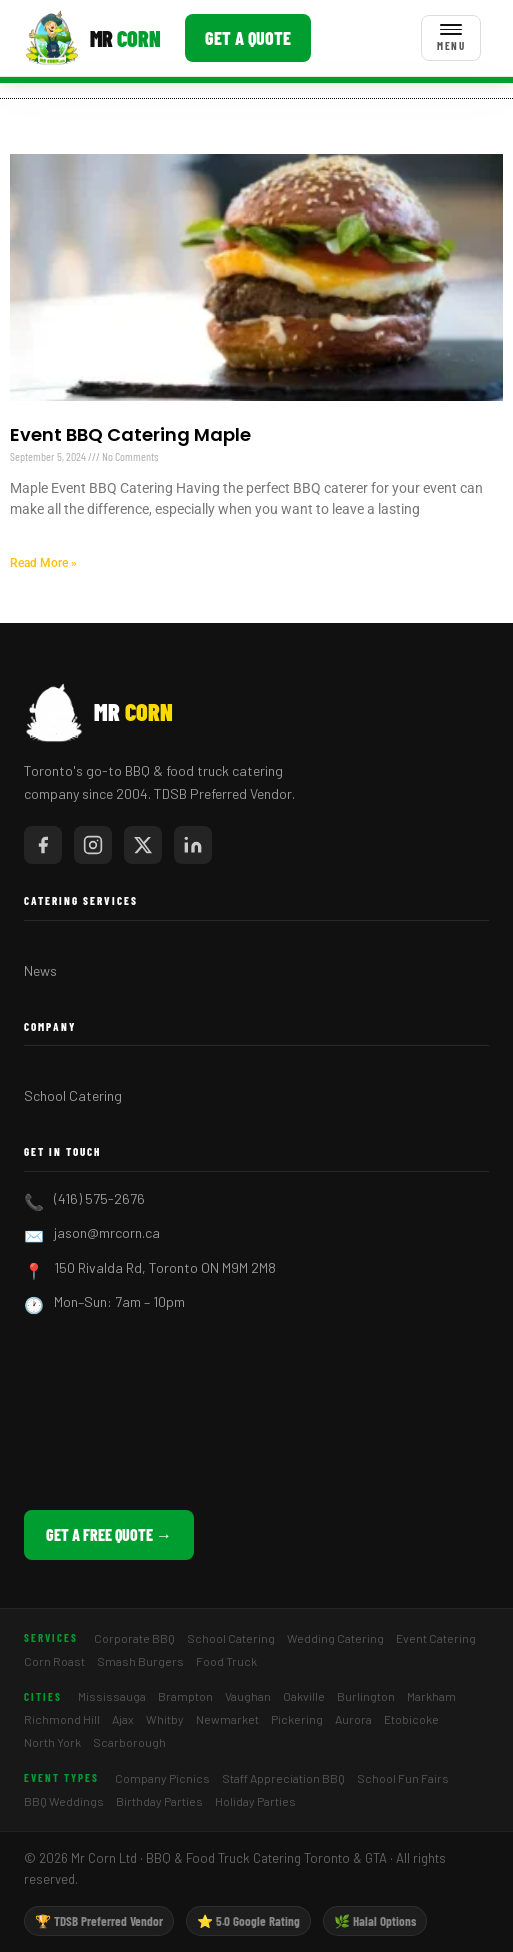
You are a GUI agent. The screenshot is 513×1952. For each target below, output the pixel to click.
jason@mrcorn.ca (107, 1232)
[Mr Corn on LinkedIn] (193, 845)
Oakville (304, 1696)
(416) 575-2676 (99, 1198)
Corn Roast (54, 1661)
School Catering (73, 1095)
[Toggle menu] (451, 38)
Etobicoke (411, 1719)
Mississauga (112, 1696)
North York (52, 1742)
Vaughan (248, 1696)
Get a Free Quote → (109, 1534)
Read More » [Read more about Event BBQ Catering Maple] (43, 563)
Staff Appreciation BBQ (283, 1778)
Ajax (123, 1719)
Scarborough (129, 1742)
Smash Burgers (140, 1661)
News (40, 970)
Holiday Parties (255, 1801)
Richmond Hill (62, 1719)
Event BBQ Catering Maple (130, 434)
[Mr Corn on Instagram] (93, 845)
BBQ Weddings (64, 1801)
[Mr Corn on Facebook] (43, 845)
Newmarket (227, 1719)
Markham (431, 1696)
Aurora (353, 1719)
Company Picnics (162, 1778)
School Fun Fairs (403, 1778)
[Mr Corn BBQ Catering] (92, 38)
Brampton (185, 1696)
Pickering (297, 1719)
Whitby (165, 1719)
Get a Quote (248, 38)
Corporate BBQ (134, 1638)
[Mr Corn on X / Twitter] (143, 845)
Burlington (366, 1696)
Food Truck (226, 1661)
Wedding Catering (335, 1638)
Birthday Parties (159, 1801)
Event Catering (436, 1638)
